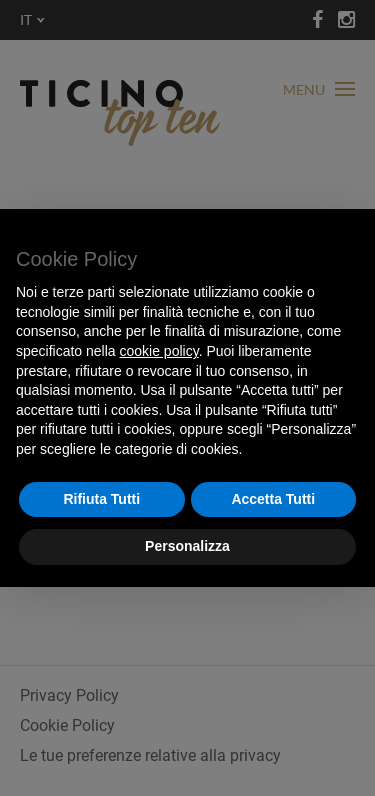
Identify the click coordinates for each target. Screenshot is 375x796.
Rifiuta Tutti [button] (101, 499)
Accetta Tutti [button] (273, 499)
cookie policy (159, 351)
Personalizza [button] (187, 546)
